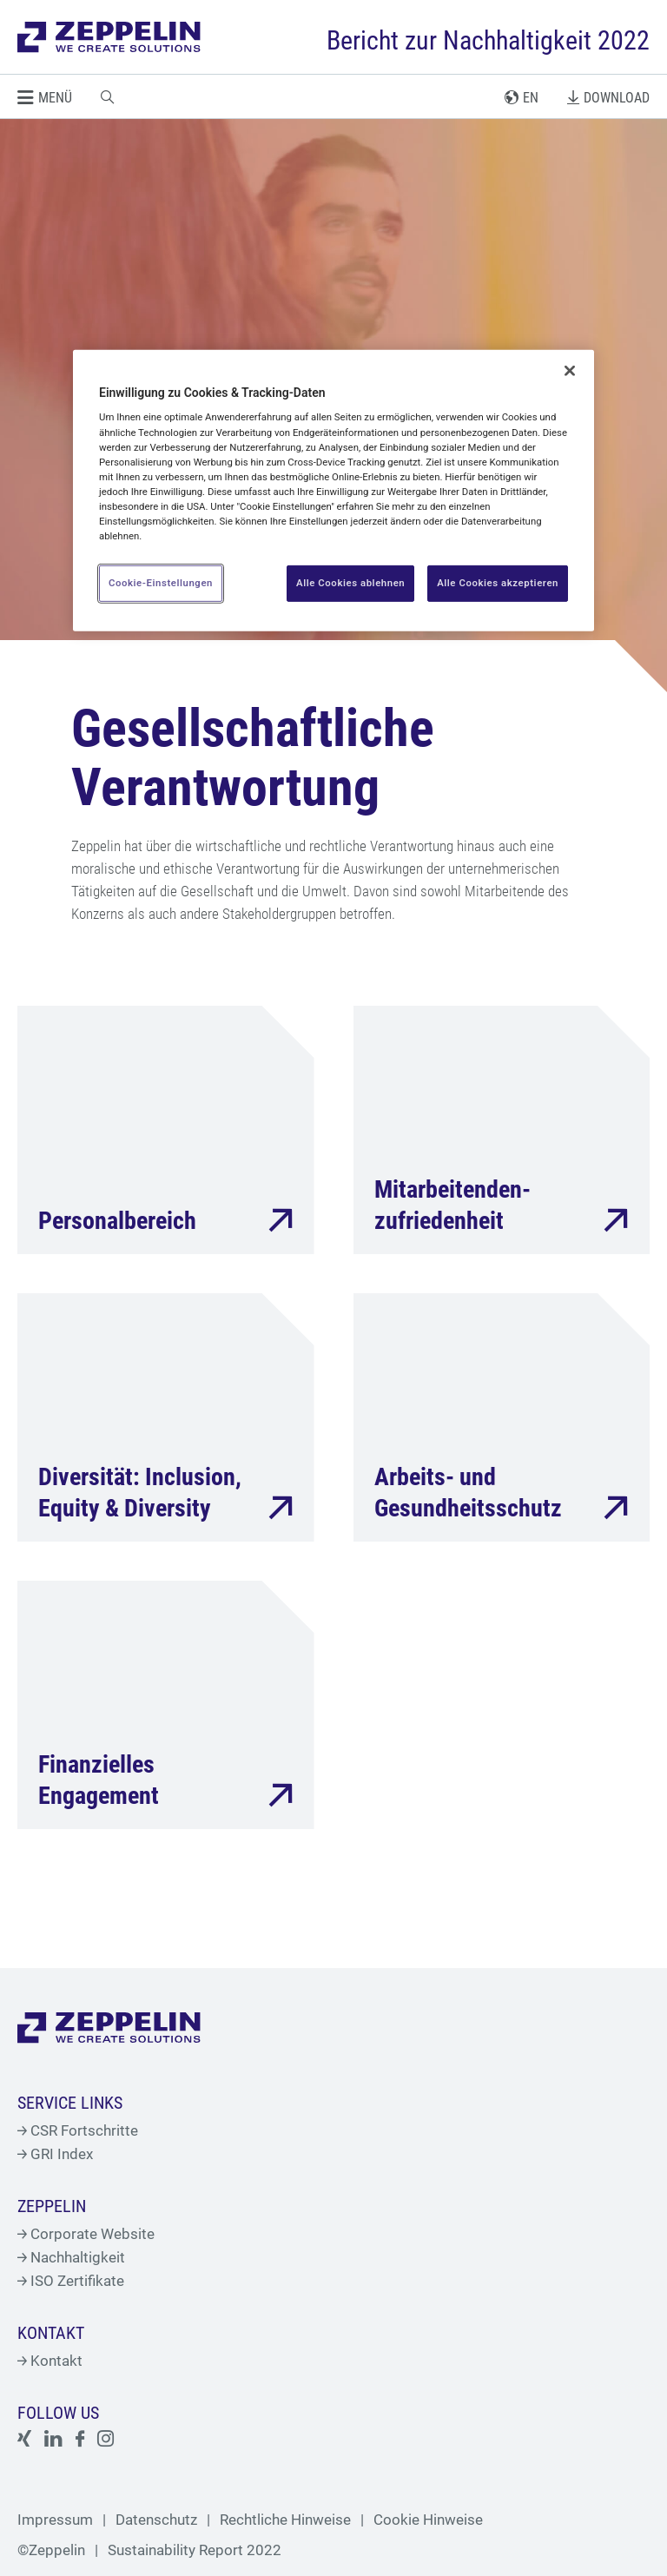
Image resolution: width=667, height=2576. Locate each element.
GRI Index (55, 2154)
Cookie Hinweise (428, 2519)
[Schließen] (570, 371)
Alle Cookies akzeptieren (497, 583)
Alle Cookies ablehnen (350, 583)
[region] (333, 490)
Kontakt (50, 2360)
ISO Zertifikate (70, 2280)
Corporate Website (86, 2233)
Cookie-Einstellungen (161, 583)
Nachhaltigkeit (71, 2257)
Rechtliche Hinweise (285, 2519)
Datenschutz (156, 2519)
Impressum (55, 2519)
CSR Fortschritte (77, 2130)
